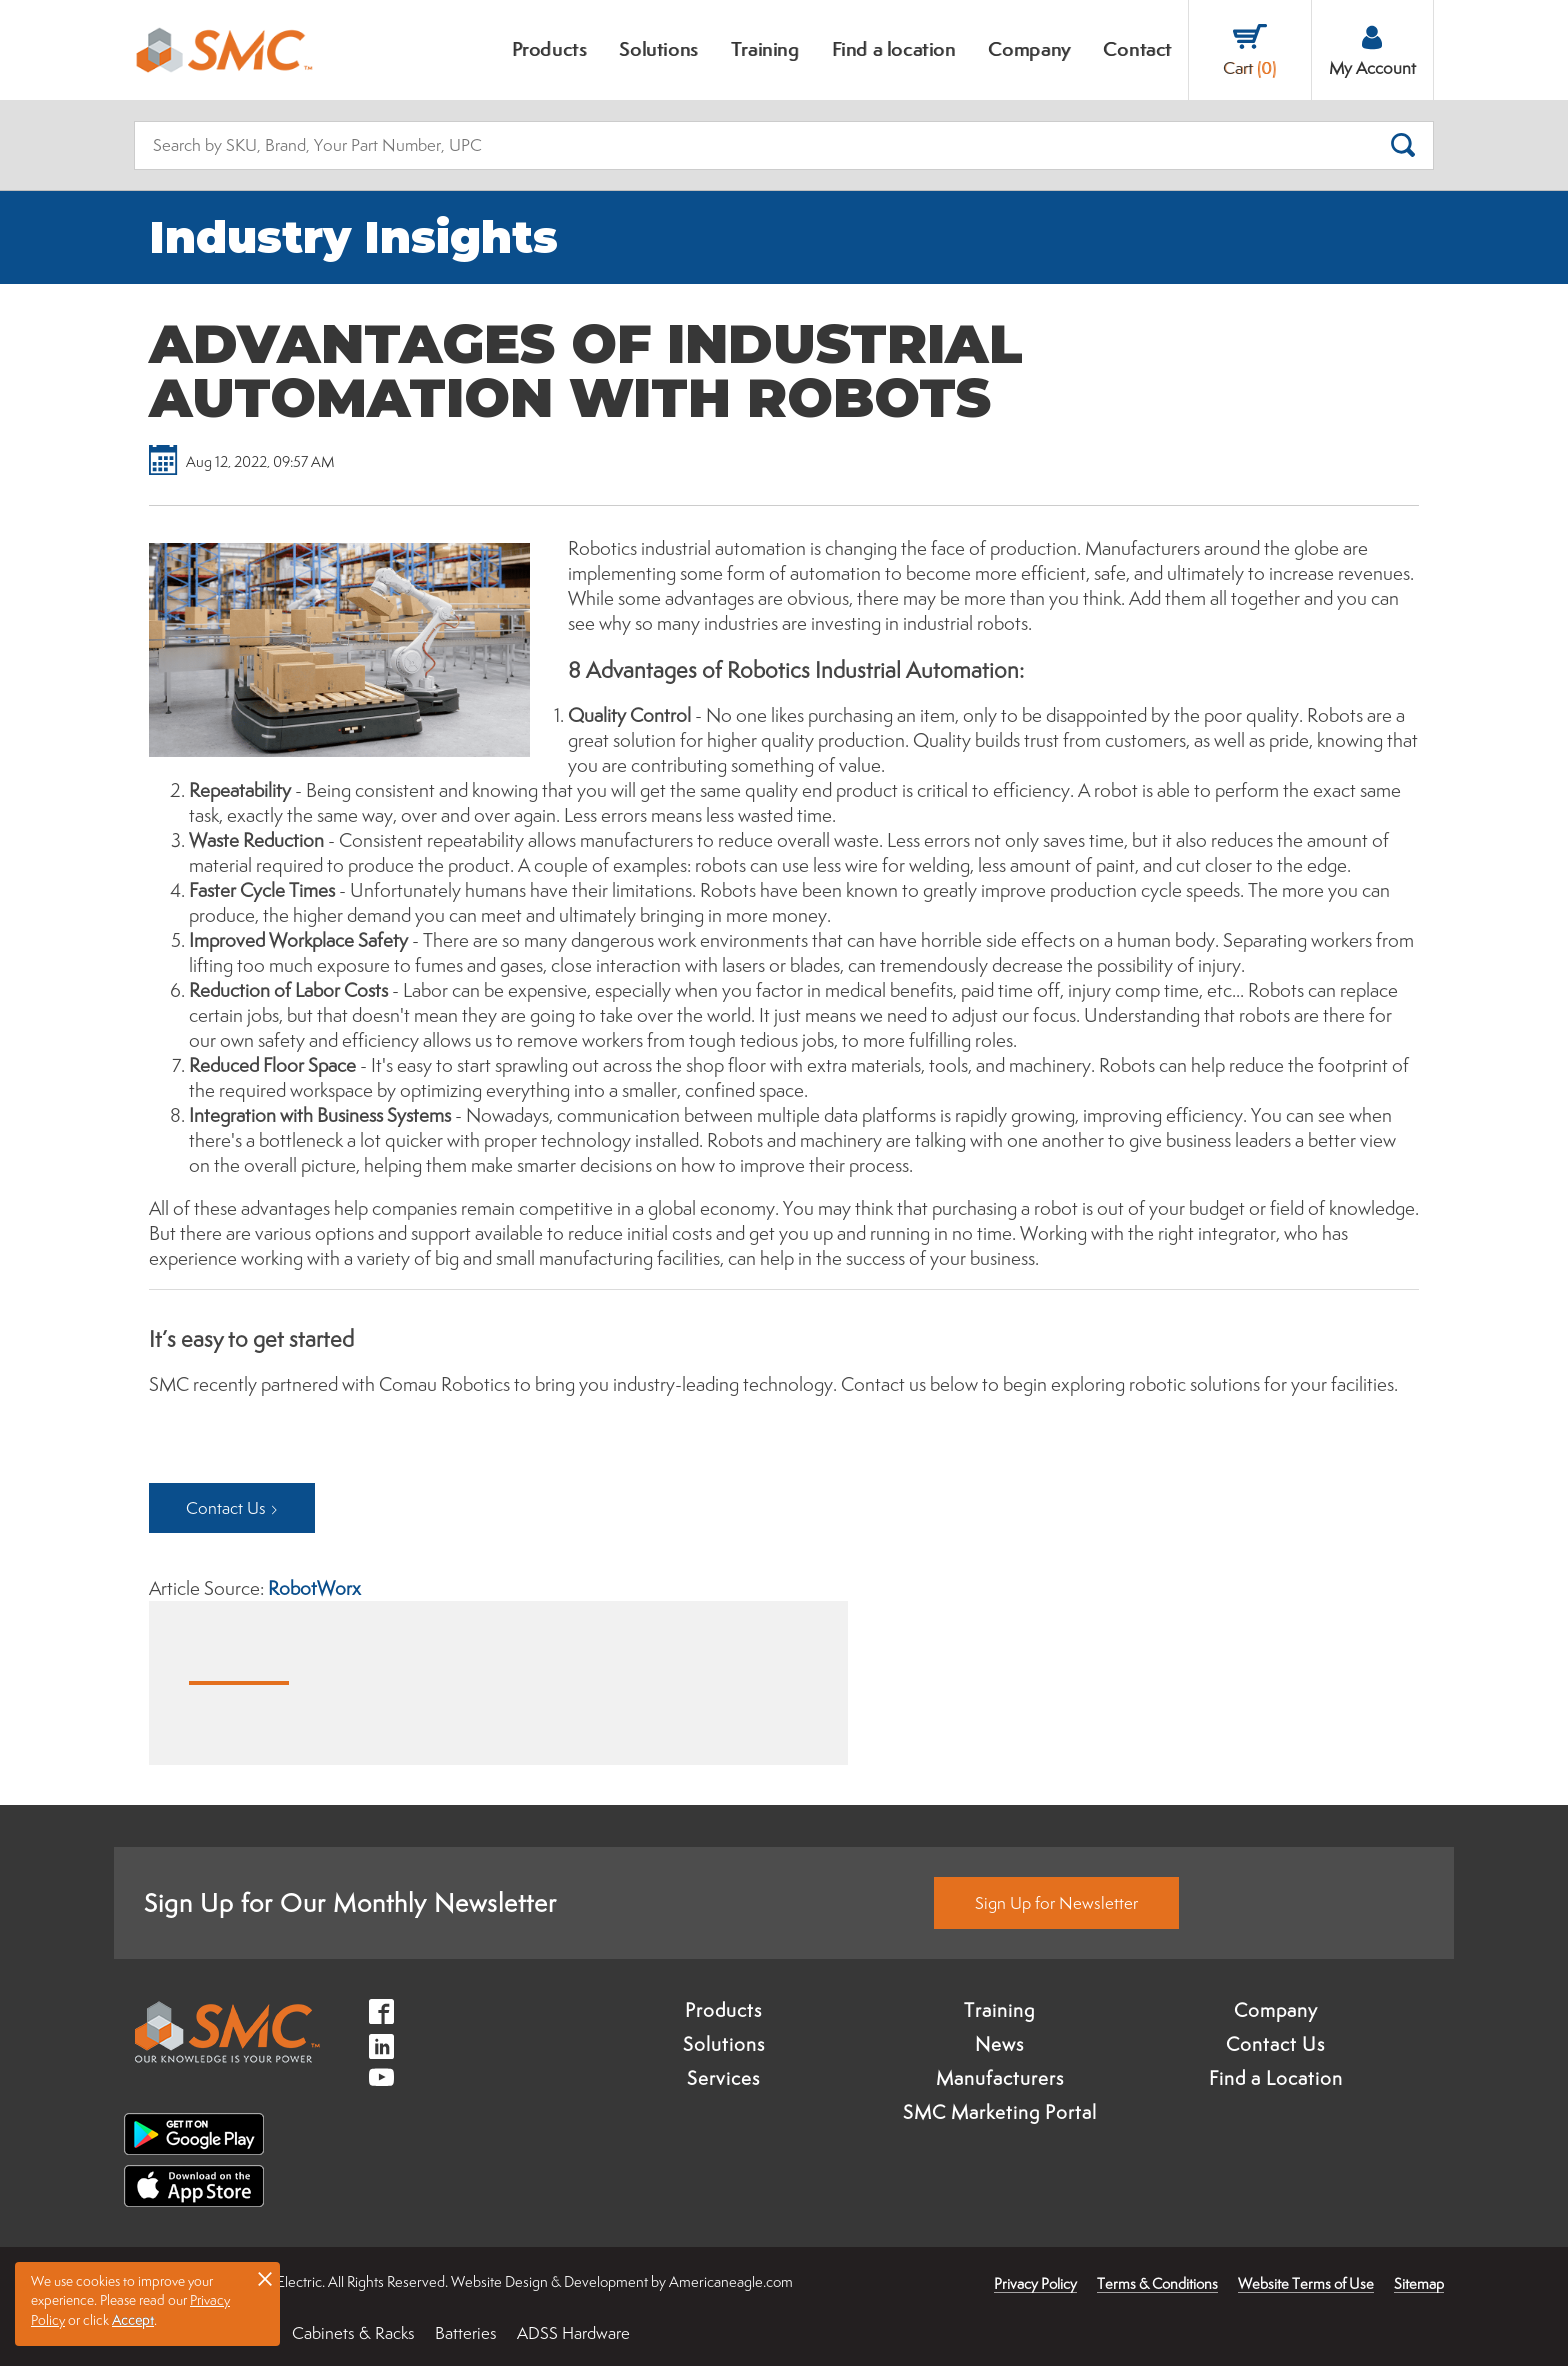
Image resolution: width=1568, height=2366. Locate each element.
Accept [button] (133, 2320)
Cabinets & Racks (353, 2333)
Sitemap (1419, 2283)
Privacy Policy (1035, 2283)
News (999, 2044)
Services (723, 2078)
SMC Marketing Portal (1000, 2112)
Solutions (724, 2044)
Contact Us (1275, 2044)
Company (1276, 2010)
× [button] (265, 2278)
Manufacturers (1000, 2078)
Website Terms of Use (1306, 2283)
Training (999, 2010)
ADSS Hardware (573, 2333)
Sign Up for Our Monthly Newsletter (350, 1902)
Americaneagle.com (731, 2281)
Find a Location (1276, 2078)
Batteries (466, 2333)
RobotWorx (314, 1588)
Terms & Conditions (1157, 2283)
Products (723, 2010)
